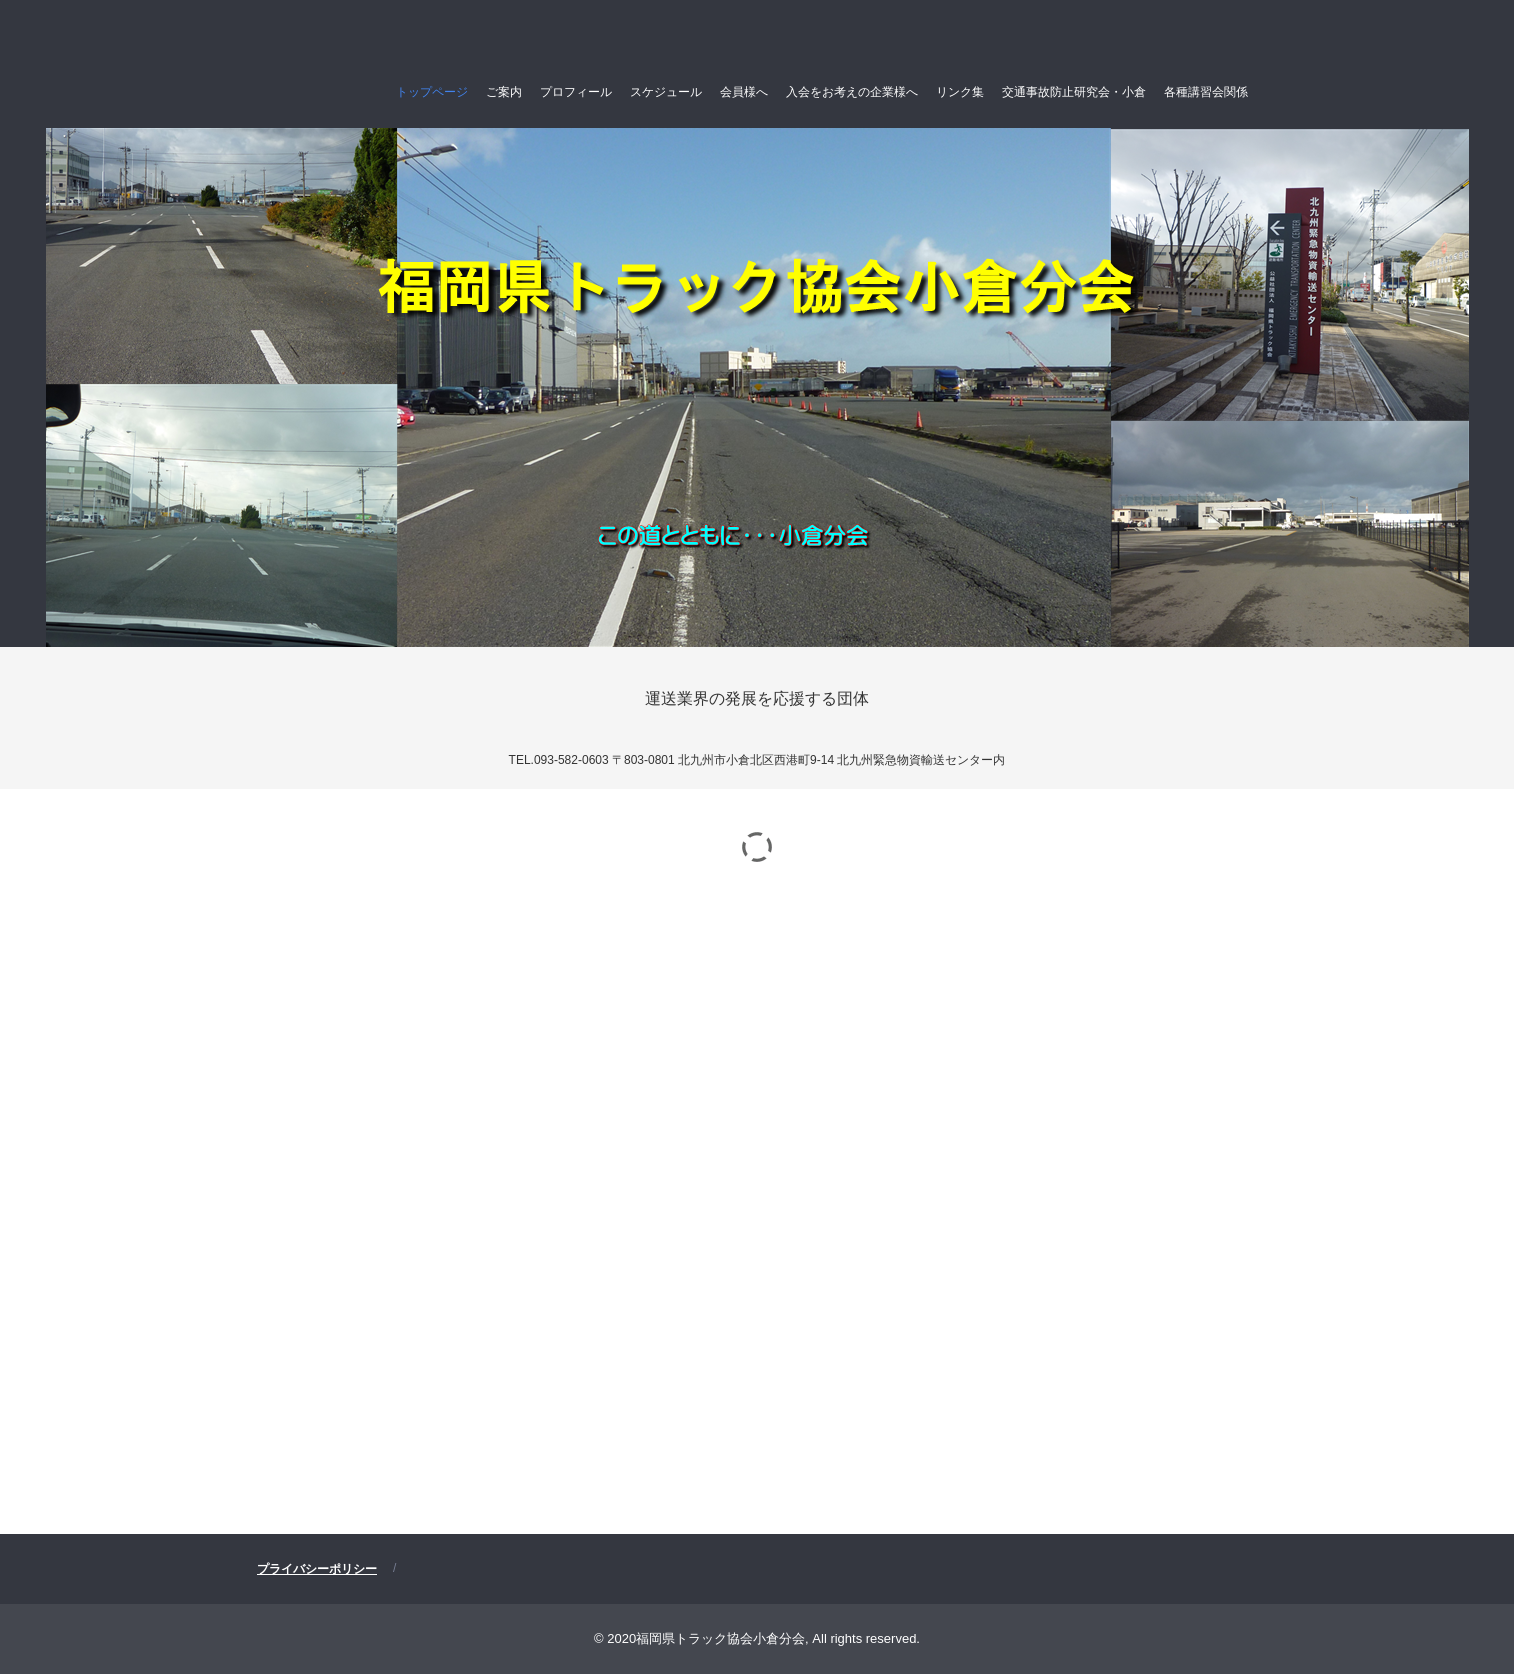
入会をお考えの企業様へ (852, 92)
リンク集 (960, 92)
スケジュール (666, 92)
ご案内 (504, 92)
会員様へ (744, 92)
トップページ (432, 92)
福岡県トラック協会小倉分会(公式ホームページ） (359, 41)
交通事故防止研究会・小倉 (1074, 92)
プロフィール (576, 92)
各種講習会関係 (1206, 92)
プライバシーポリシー (317, 1569)
